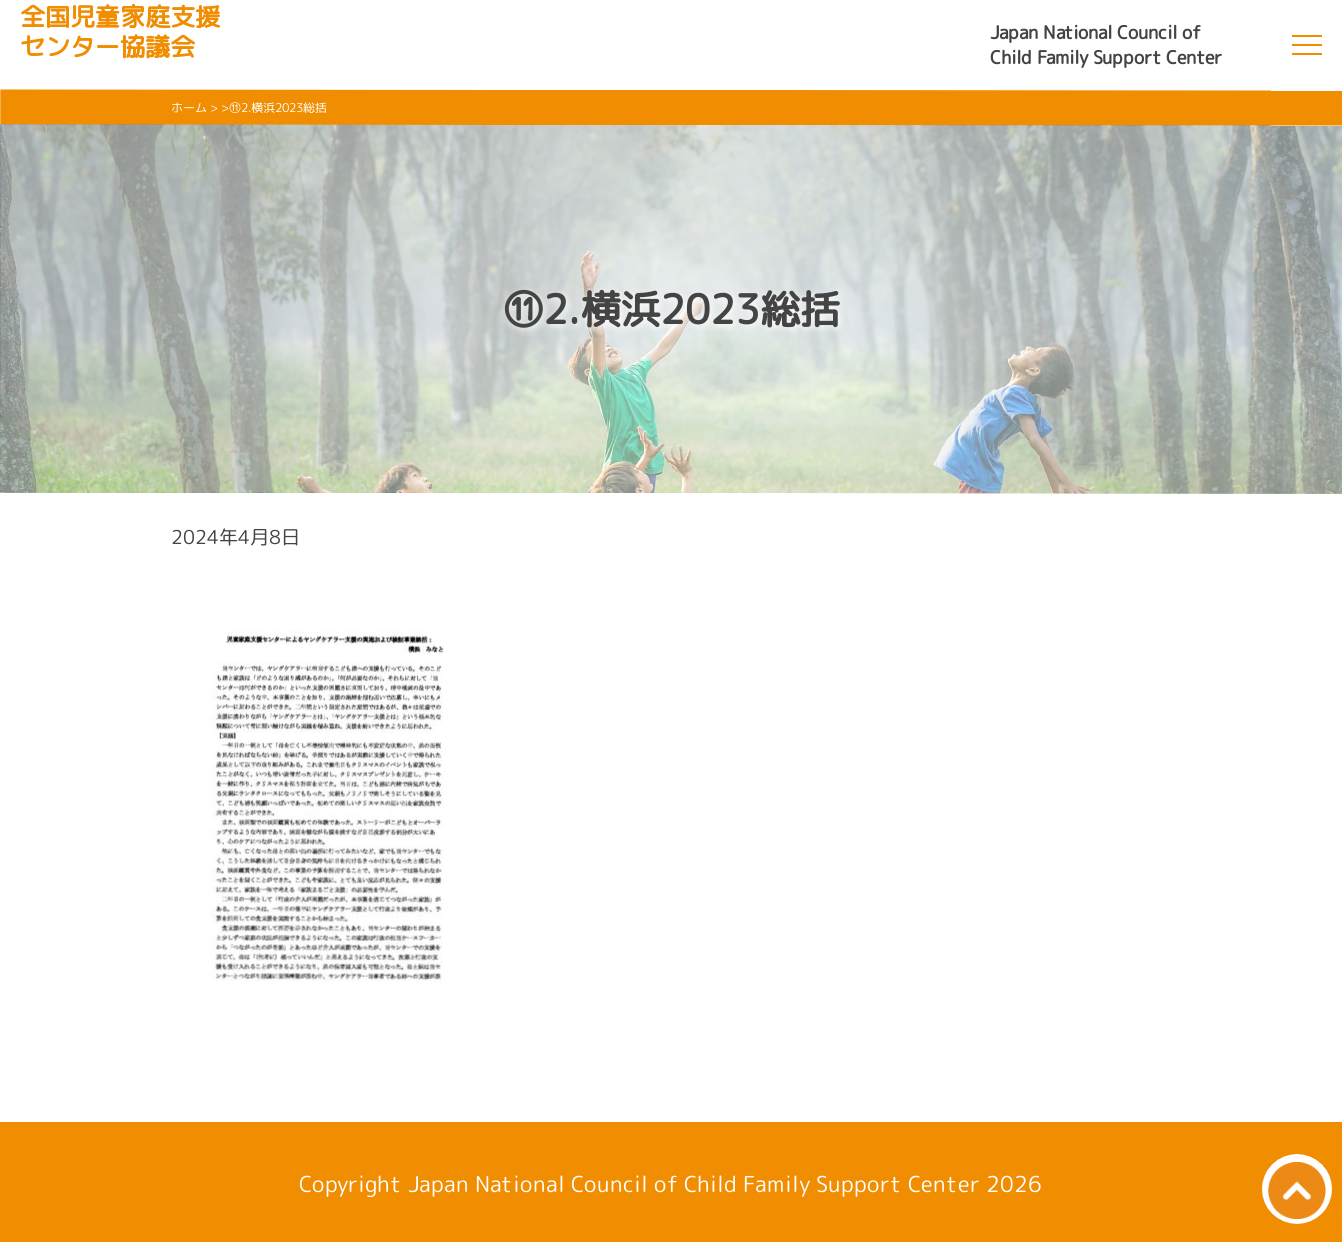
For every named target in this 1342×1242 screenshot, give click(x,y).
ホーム (189, 107)
